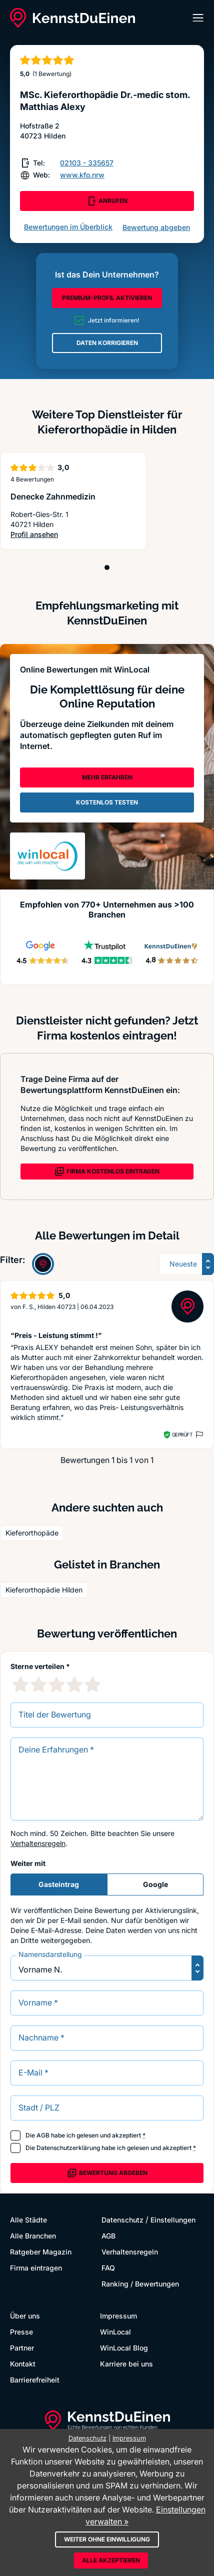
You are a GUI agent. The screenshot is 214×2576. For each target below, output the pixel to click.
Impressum (118, 2316)
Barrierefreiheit (35, 2380)
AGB (43, 2135)
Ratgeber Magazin (41, 2252)
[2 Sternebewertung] (38, 1684)
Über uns (25, 2316)
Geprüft (182, 1435)
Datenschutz (123, 2220)
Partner (22, 2348)
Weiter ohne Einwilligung (107, 2539)
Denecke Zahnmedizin (53, 497)
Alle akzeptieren (111, 2560)
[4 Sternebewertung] (74, 1684)
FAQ (108, 2268)
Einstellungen (173, 2220)
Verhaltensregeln (38, 1843)
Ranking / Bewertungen (140, 2284)
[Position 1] (107, 567)
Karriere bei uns (126, 2364)
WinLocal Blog (124, 2348)
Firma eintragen (36, 2268)
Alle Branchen (33, 2236)
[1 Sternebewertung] (20, 1684)
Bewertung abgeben (156, 227)
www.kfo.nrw (82, 174)
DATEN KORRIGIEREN (107, 342)
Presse (21, 2332)
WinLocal (115, 2332)
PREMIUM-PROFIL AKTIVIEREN (107, 298)
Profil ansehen (49, 535)
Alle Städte (28, 2220)
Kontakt (23, 2364)
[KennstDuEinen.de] (72, 18)
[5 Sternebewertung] (92, 1684)
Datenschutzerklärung (68, 2148)
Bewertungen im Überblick (68, 226)
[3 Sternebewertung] (56, 1684)
